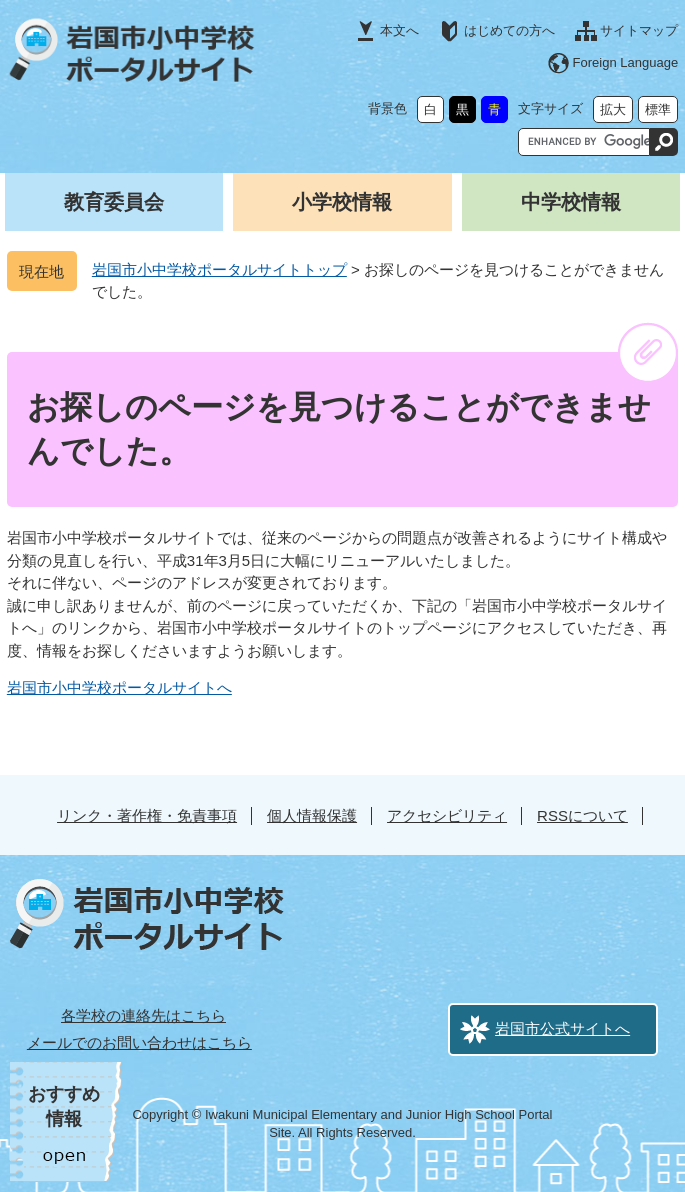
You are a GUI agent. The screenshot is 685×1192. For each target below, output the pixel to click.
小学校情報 (342, 202)
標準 (658, 109)
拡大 (613, 109)
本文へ (399, 30)
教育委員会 (114, 202)
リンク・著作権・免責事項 (147, 815)
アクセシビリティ (447, 815)
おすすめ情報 (64, 1106)
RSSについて (582, 815)
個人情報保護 (312, 815)
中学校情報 (571, 202)
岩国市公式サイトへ (562, 1028)
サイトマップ (639, 30)
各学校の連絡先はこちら (143, 1015)
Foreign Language (626, 62)
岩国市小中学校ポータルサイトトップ (219, 269)
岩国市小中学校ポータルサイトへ (119, 687)
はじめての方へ (509, 30)
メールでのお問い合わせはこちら (139, 1042)
